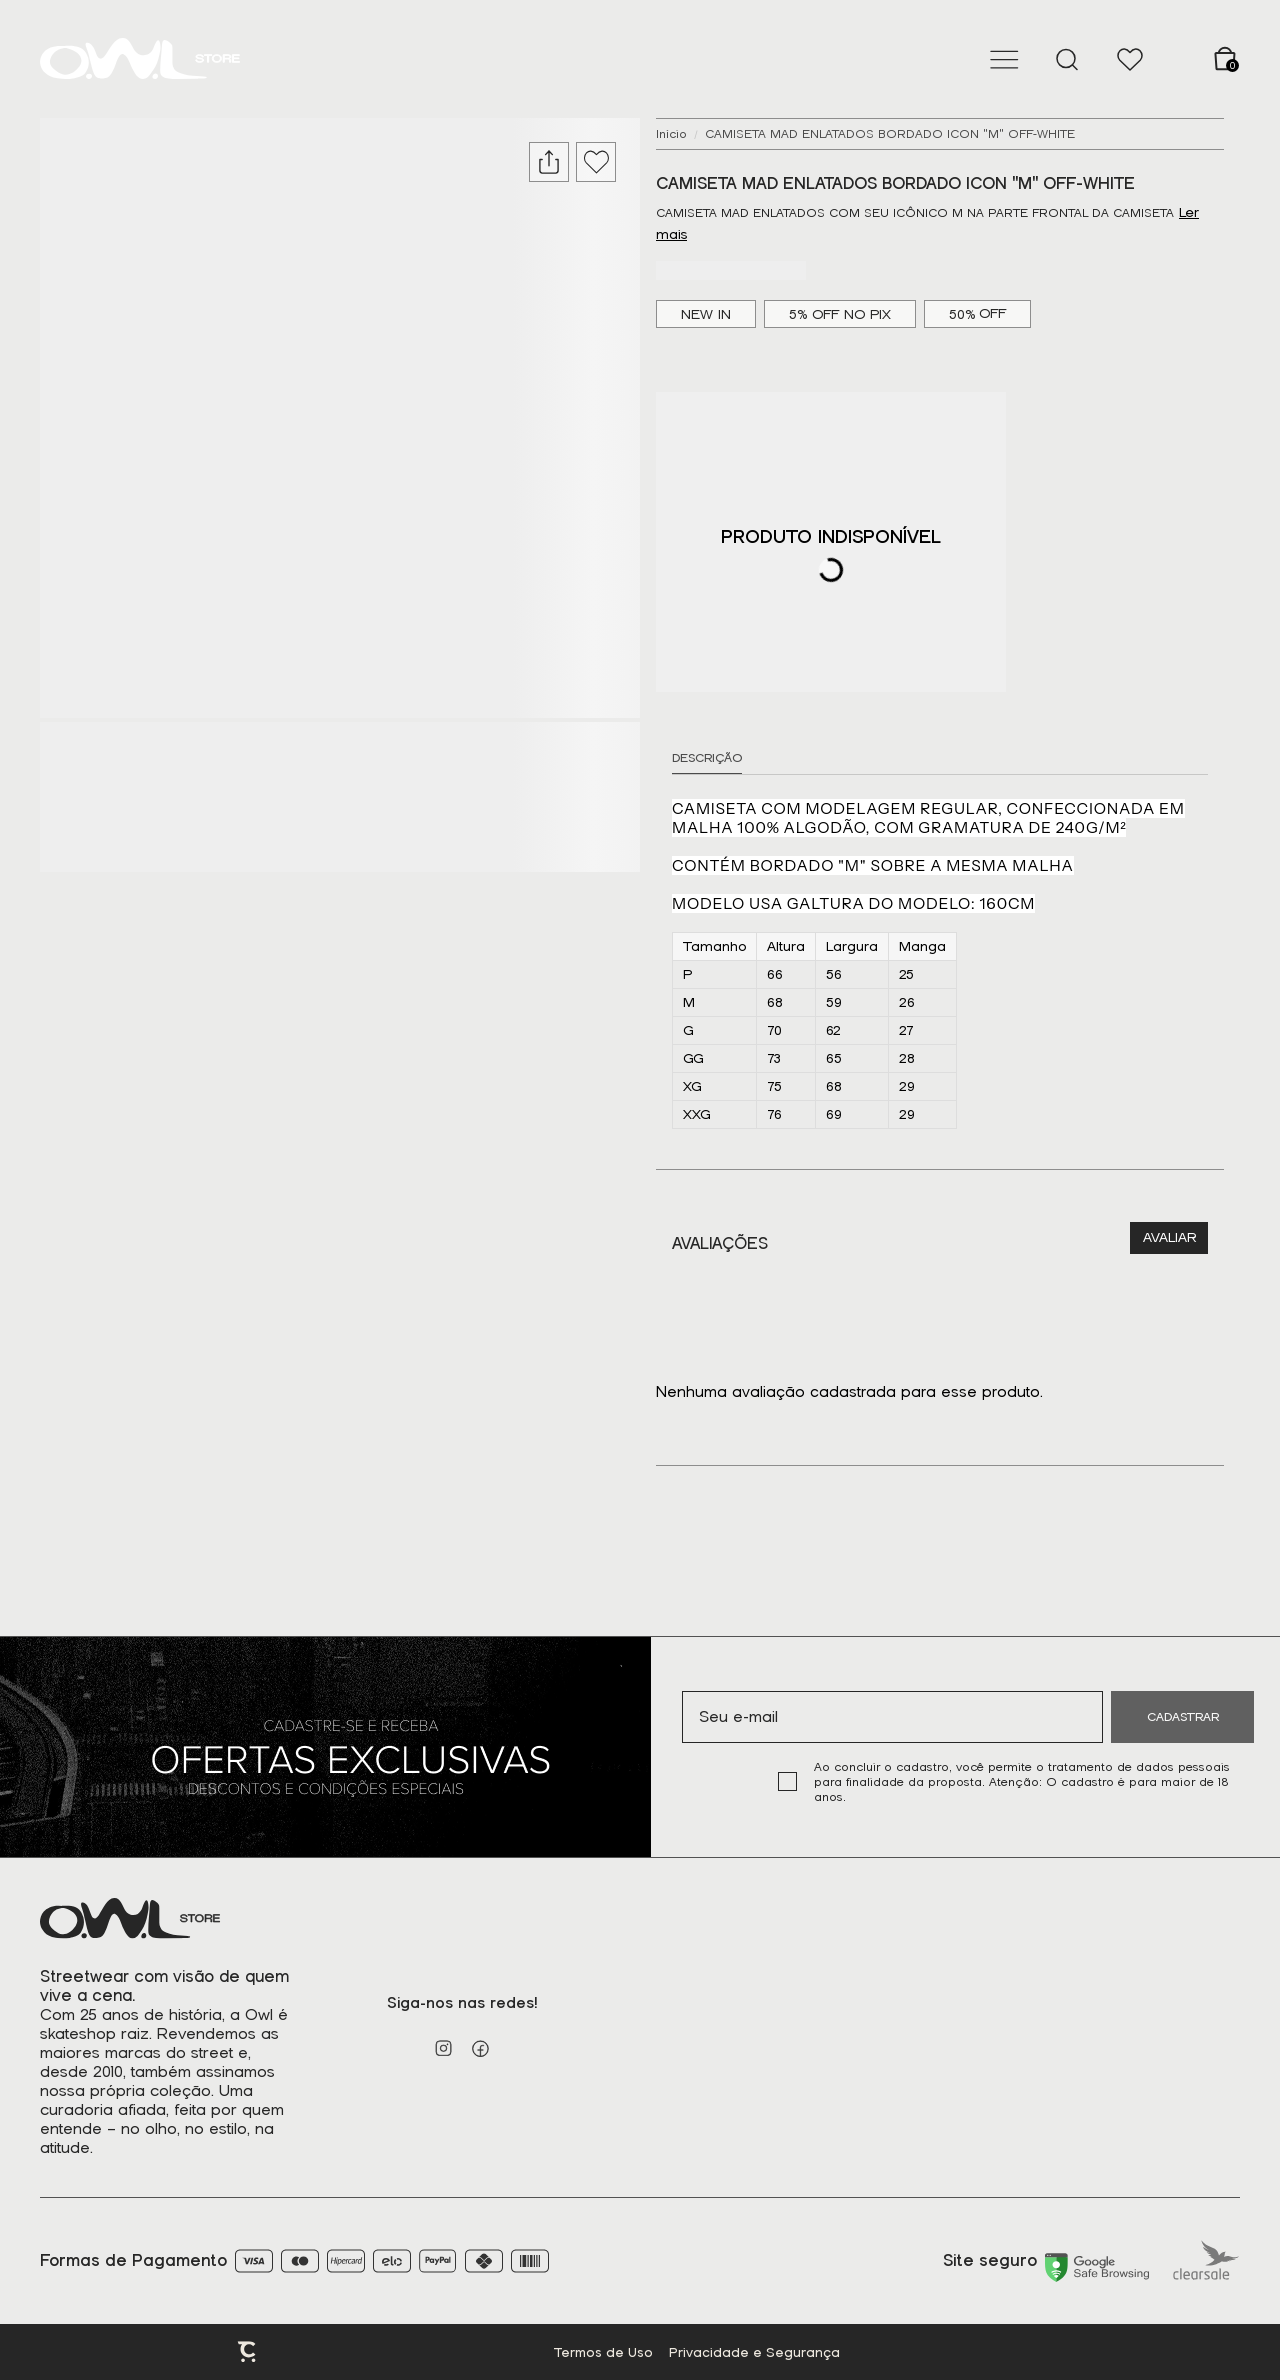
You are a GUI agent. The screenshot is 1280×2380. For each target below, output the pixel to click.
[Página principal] (140, 59)
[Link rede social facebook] (480, 2048)
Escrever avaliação (1169, 1238)
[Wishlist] (1129, 59)
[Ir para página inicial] (671, 134)
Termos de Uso (603, 2352)
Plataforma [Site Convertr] (248, 2352)
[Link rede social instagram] (443, 2048)
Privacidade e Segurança (754, 2352)
